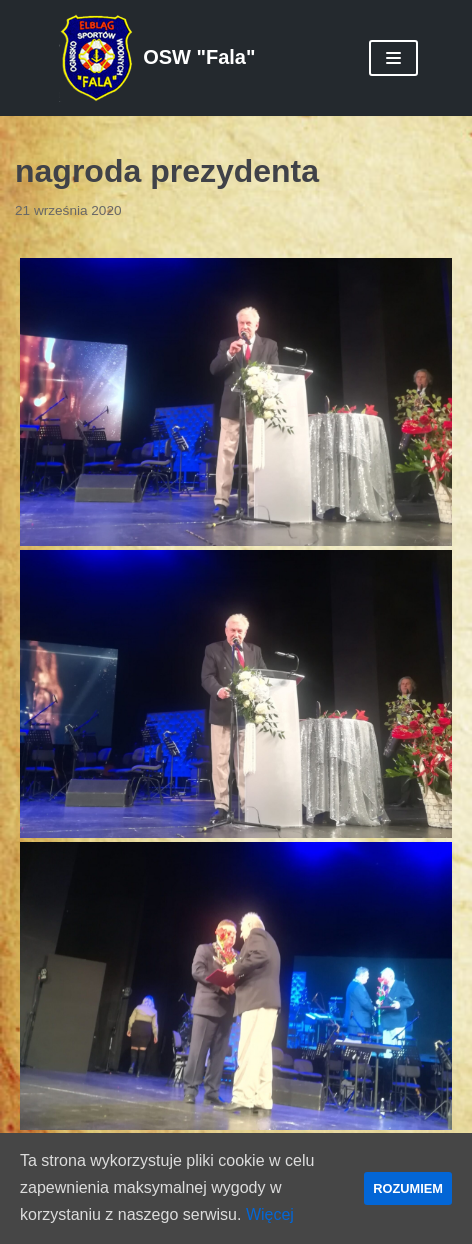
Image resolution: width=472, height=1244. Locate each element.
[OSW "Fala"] (157, 58)
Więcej (270, 1214)
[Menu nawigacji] (393, 58)
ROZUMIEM (408, 1188)
